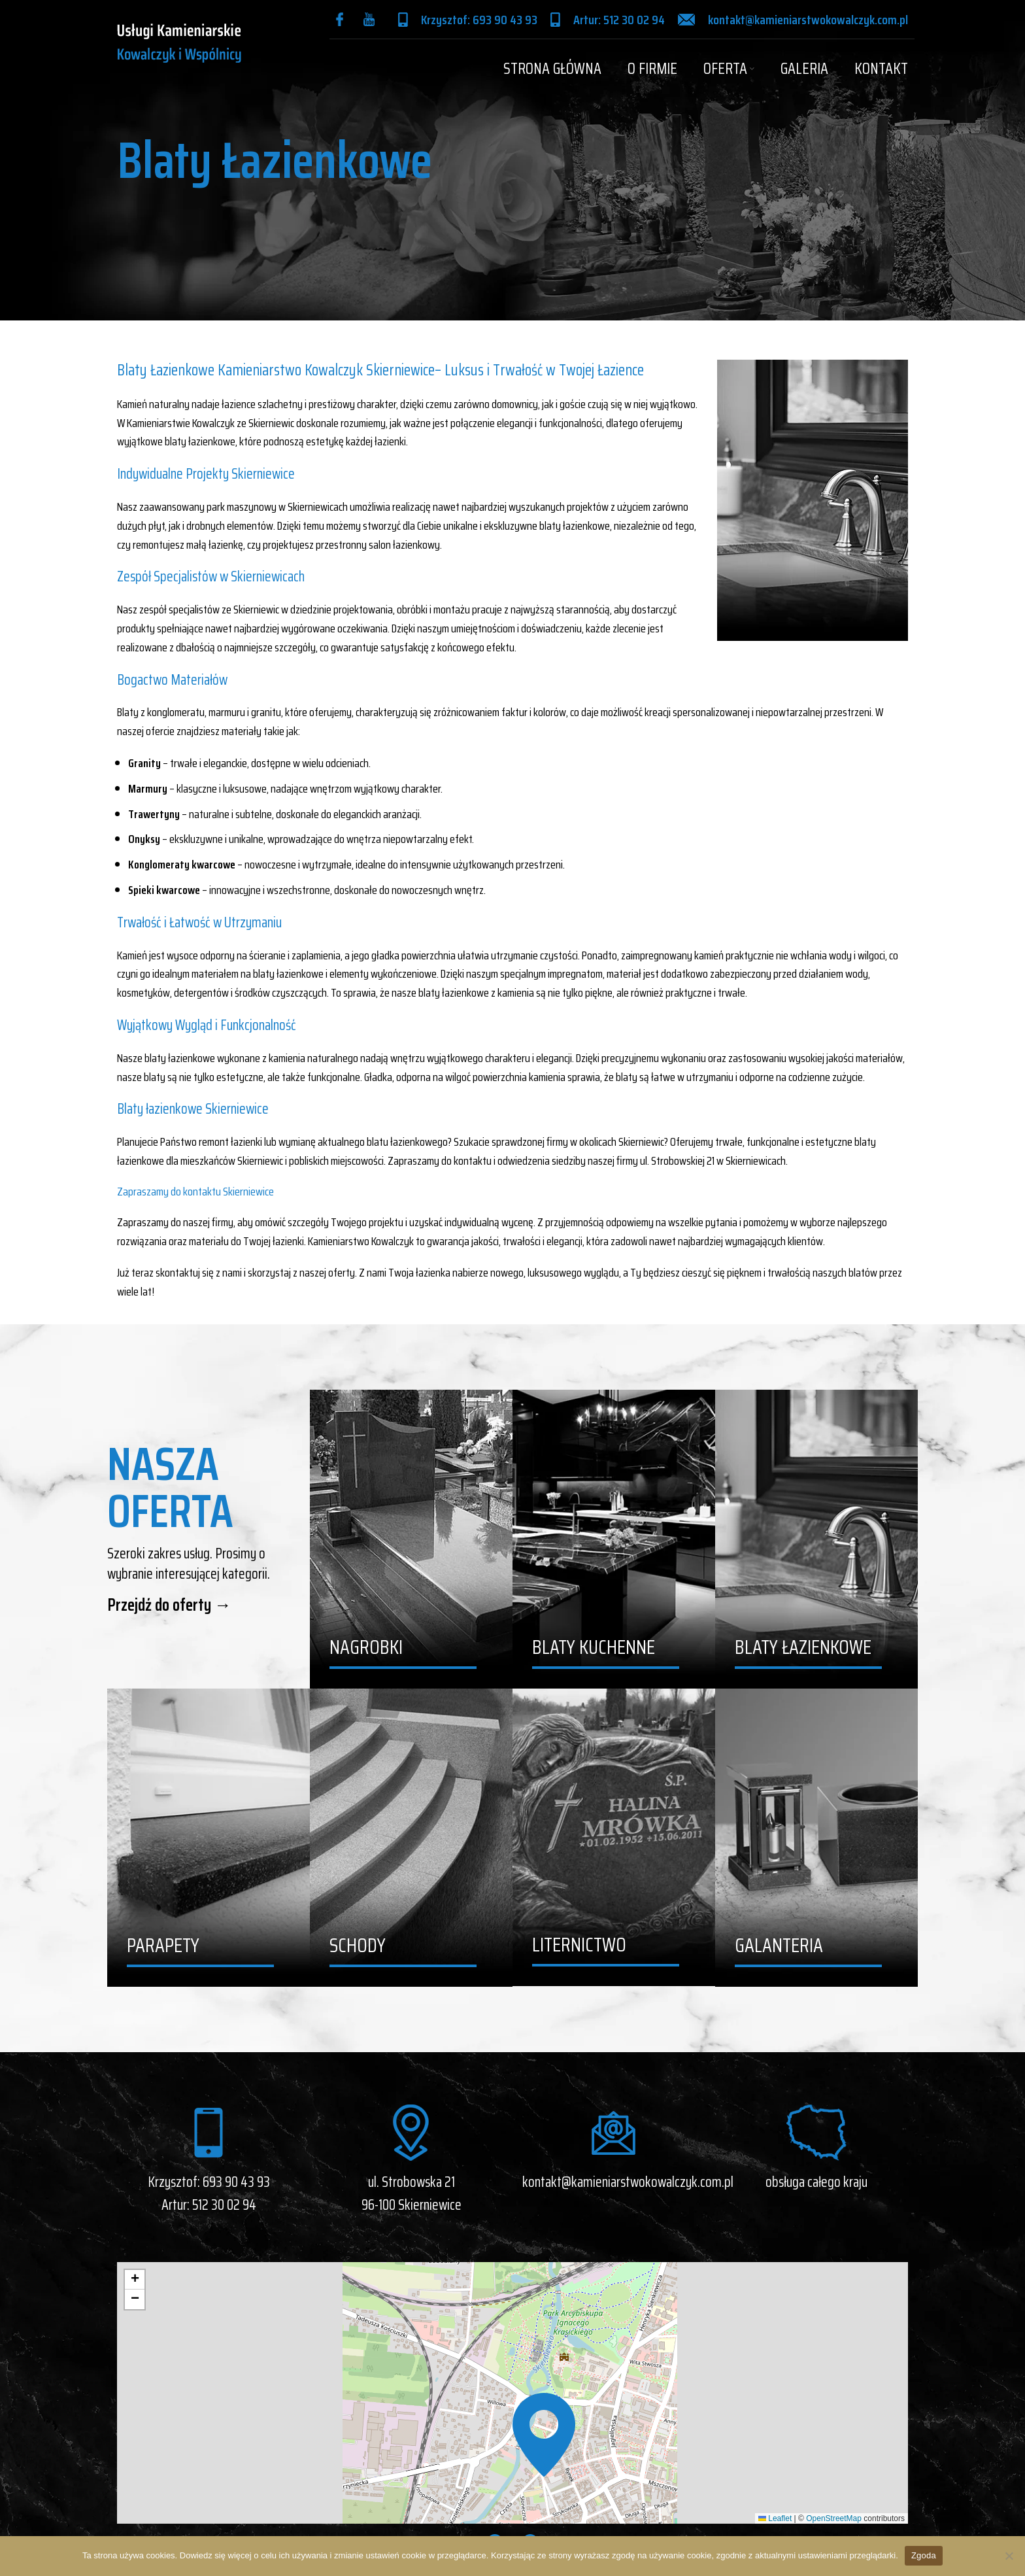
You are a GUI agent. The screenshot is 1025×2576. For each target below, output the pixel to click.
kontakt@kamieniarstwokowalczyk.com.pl (627, 2182)
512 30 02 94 (224, 2204)
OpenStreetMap (834, 2518)
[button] (543, 2435)
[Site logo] (179, 42)
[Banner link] (411, 1539)
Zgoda (923, 2555)
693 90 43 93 (236, 2182)
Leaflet (775, 2518)
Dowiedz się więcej (216, 2555)
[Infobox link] (343, 19)
